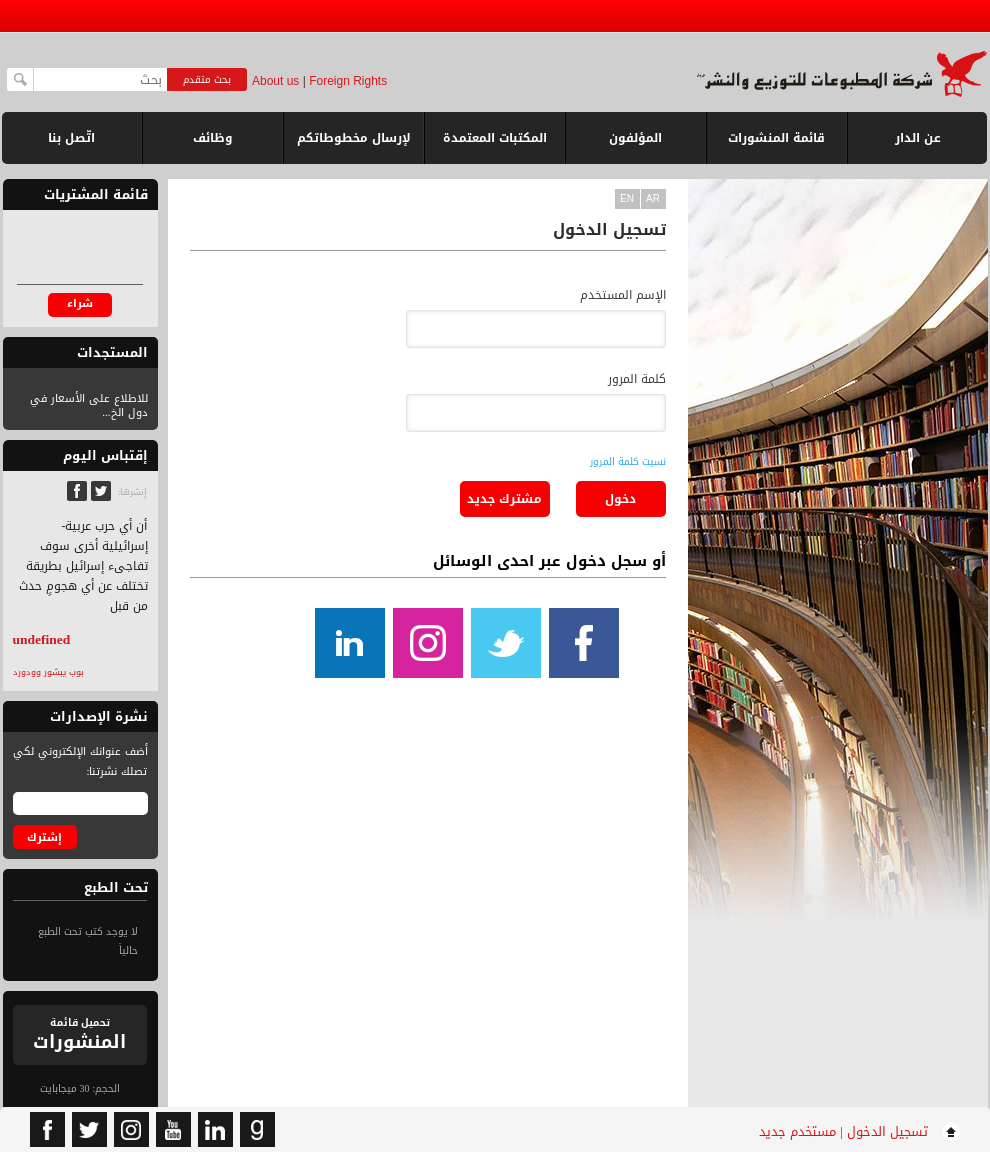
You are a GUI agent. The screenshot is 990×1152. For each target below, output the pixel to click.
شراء (80, 303)
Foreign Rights (348, 81)
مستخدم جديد (797, 1131)
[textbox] (100, 79)
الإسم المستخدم (623, 295)
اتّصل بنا (71, 138)
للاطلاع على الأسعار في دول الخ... (89, 405)
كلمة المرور (637, 379)
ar (653, 198)
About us (275, 81)
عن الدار (918, 138)
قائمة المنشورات (776, 145)
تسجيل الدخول (887, 1131)
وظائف (213, 138)
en (627, 198)
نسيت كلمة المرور (628, 461)
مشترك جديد (504, 499)
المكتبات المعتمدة (495, 138)
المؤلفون (635, 138)
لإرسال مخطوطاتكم (354, 138)
